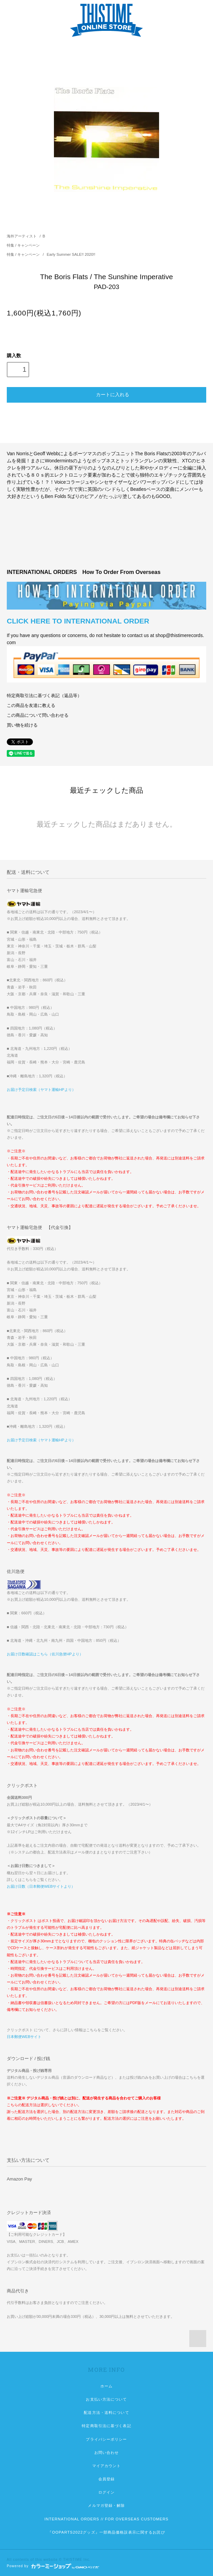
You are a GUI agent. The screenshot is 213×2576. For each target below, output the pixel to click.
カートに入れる (106, 394)
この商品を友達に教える (31, 705)
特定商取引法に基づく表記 (106, 2426)
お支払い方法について (106, 2399)
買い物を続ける (22, 725)
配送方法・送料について (106, 2412)
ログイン (106, 2492)
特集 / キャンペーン (23, 245)
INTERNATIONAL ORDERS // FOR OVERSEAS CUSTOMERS (106, 2519)
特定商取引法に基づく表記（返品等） (44, 695)
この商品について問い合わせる (38, 715)
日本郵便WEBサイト (24, 2037)
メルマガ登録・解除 (106, 2505)
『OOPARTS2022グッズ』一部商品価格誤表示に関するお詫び (106, 2532)
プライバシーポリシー (106, 2439)
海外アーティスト (22, 236)
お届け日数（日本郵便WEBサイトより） (41, 1886)
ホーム (106, 2386)
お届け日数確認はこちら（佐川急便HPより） (45, 1654)
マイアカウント (106, 2466)
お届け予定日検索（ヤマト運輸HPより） (41, 1090)
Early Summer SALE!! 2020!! (71, 254)
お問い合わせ (106, 2452)
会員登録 (106, 2479)
